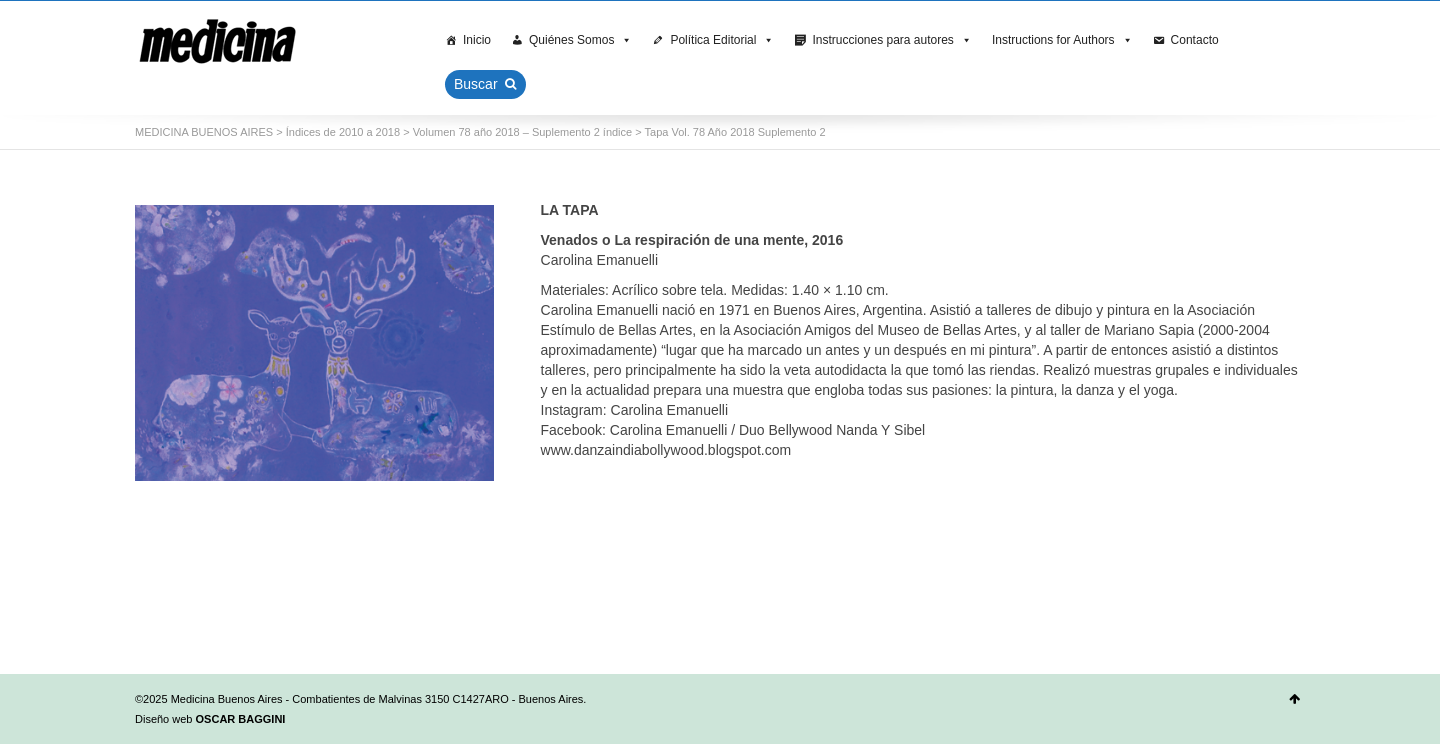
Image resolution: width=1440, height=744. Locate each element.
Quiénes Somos (580, 40)
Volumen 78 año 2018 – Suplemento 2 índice (523, 132)
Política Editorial (722, 40)
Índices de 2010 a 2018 (343, 132)
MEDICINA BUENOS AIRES (204, 132)
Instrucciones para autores (891, 40)
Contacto (1195, 40)
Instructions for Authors (1062, 40)
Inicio (477, 40)
